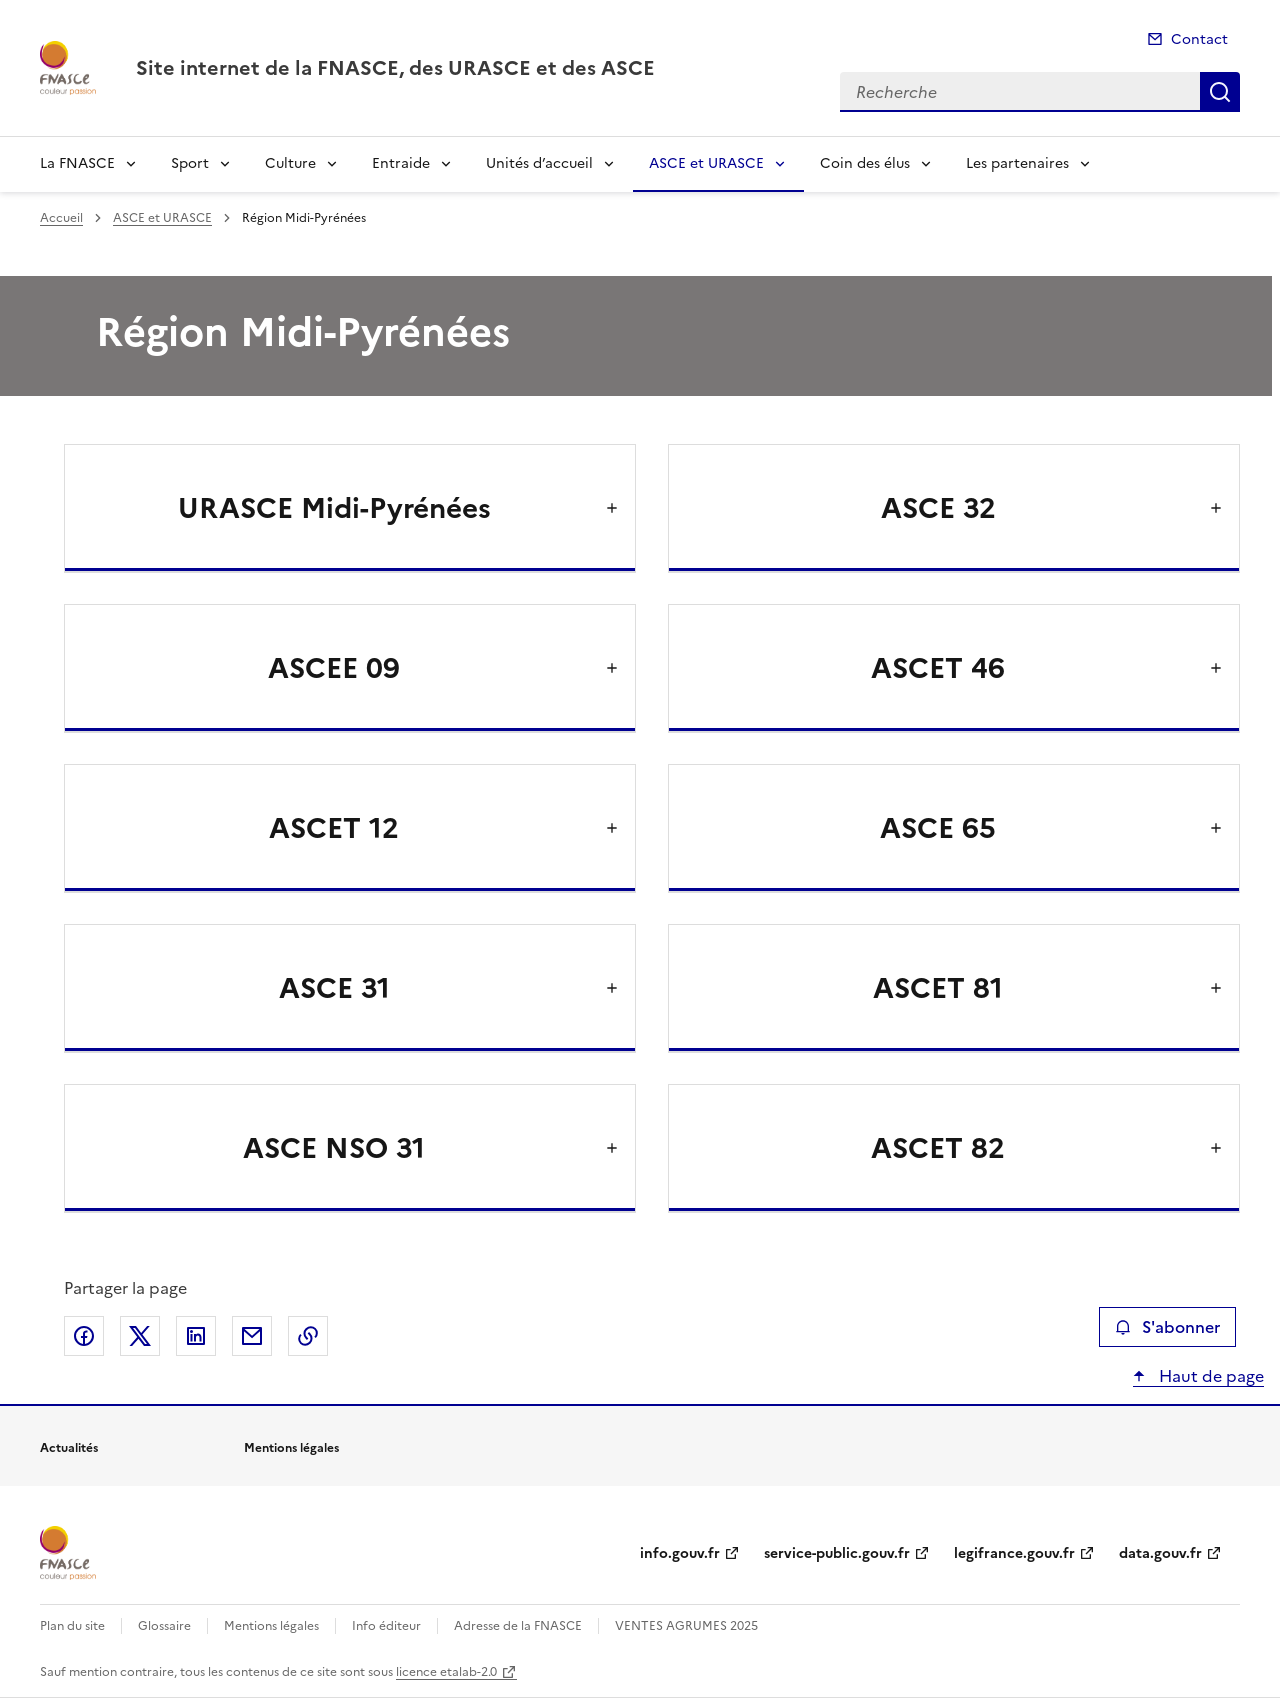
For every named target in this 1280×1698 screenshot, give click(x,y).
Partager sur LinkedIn (196, 1336)
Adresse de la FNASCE (518, 1626)
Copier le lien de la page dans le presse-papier (308, 1336)
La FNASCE (77, 163)
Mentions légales (271, 1626)
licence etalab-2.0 (446, 1672)
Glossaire (164, 1626)
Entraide (401, 163)
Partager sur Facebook (84, 1336)
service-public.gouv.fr (837, 1553)
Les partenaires (1017, 163)
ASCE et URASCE (706, 163)
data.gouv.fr (1160, 1553)
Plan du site (72, 1626)
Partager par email (252, 1336)
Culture (290, 163)
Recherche (1220, 92)
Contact (1199, 39)
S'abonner (1167, 1327)
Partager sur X (140, 1336)
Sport (190, 163)
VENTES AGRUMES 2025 (686, 1626)
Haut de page (1209, 1376)
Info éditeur (386, 1626)
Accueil (61, 218)
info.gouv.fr (680, 1553)
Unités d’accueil (539, 163)
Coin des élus (865, 163)
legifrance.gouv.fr (1014, 1553)
